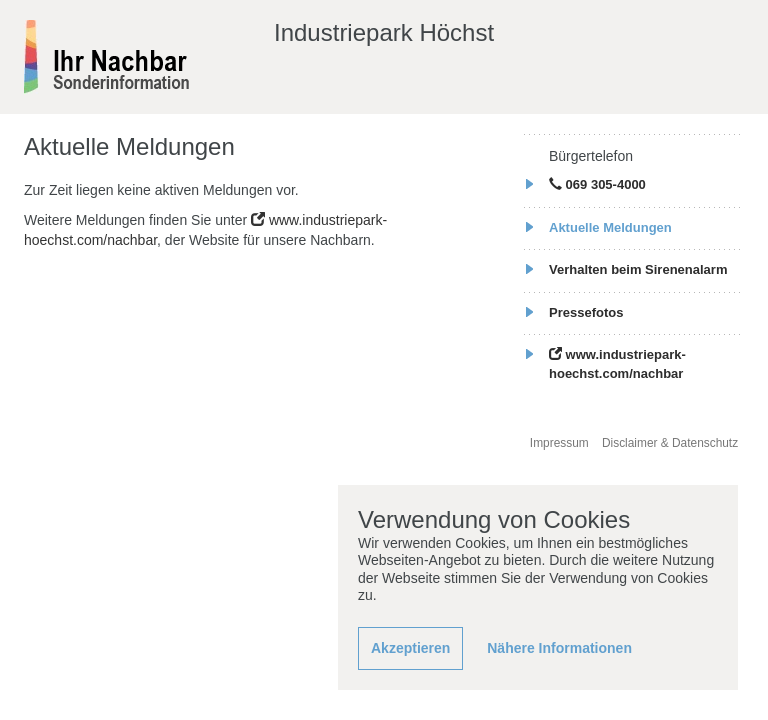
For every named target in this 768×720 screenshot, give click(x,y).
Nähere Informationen (559, 648)
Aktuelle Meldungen (610, 227)
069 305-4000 (597, 184)
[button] (410, 649)
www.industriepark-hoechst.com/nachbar (617, 364)
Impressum (559, 443)
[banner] (107, 56)
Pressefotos (586, 312)
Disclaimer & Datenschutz (670, 443)
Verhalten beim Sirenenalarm (638, 269)
